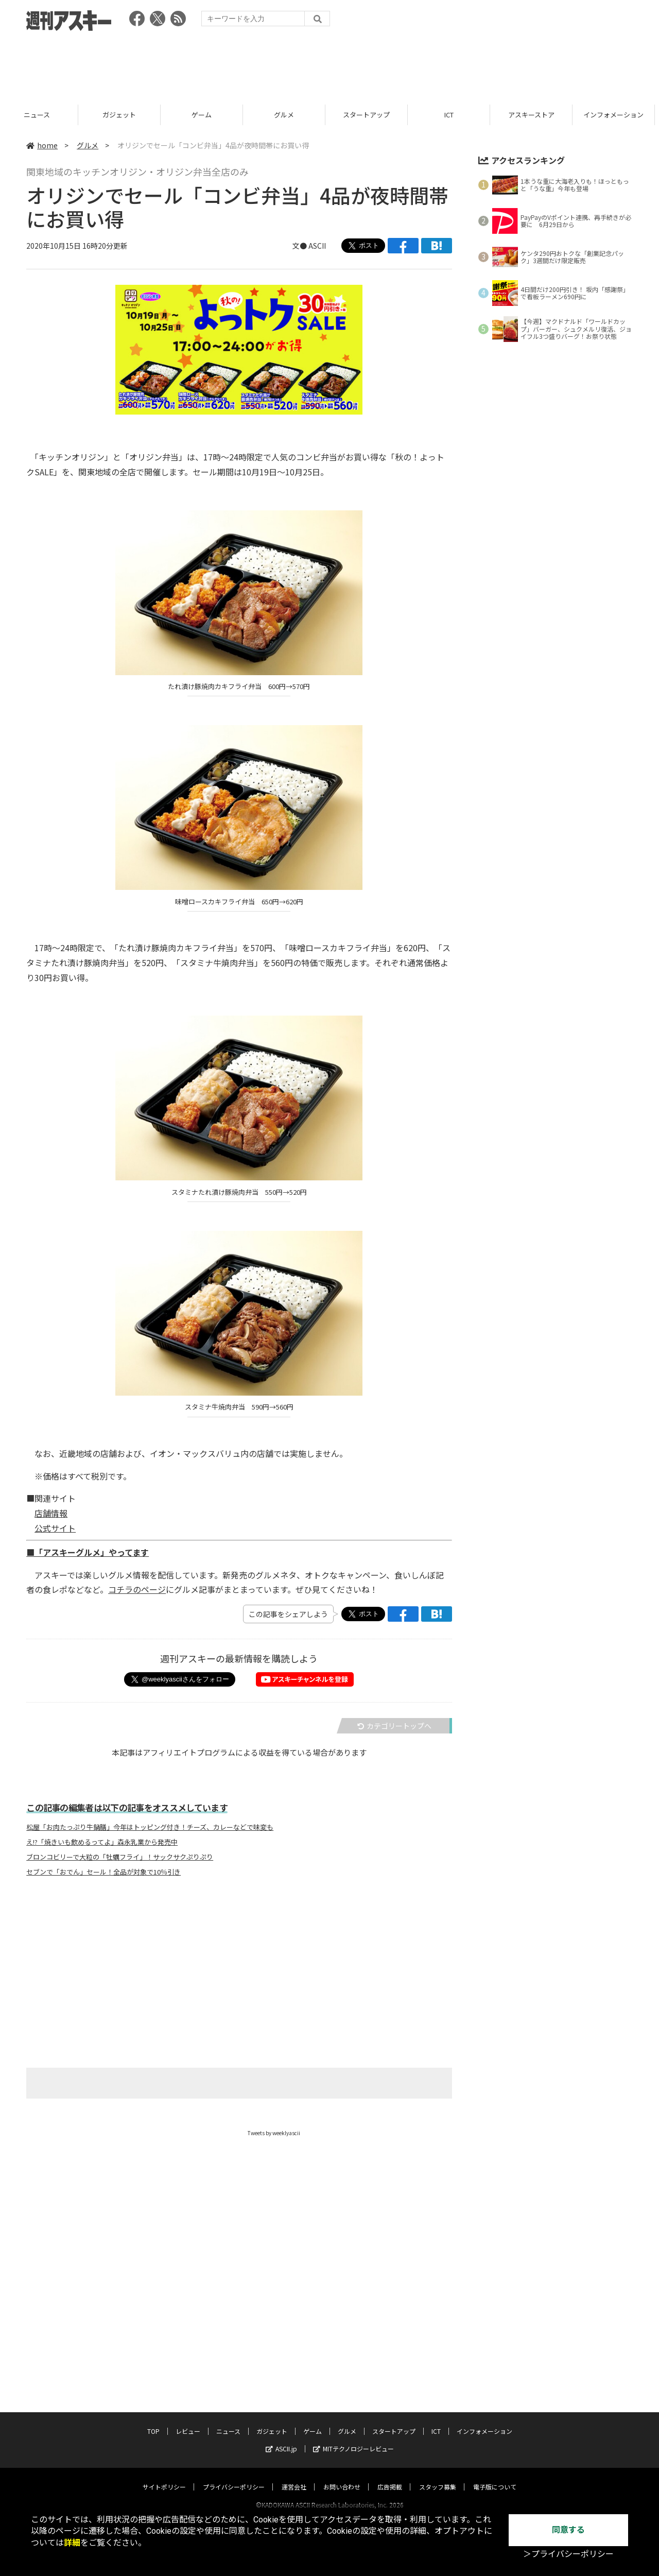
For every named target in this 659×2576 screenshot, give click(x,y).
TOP (153, 2421)
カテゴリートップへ (394, 1726)
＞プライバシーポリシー (568, 2554)
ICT (535, 114)
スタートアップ (452, 114)
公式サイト (55, 1528)
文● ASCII (309, 246)
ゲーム (288, 114)
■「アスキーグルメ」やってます (87, 1552)
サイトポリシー (164, 2476)
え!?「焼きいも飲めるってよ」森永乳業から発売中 (102, 1842)
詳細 (72, 2543)
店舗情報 (50, 1513)
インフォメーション (484, 2421)
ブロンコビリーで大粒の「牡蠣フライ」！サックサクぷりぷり (119, 1857)
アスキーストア (618, 114)
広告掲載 (389, 2476)
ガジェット (205, 114)
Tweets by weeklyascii (274, 2133)
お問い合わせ (341, 2476)
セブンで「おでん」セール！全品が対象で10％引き (103, 1872)
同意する (568, 2530)
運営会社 (294, 2476)
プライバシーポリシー (234, 2476)
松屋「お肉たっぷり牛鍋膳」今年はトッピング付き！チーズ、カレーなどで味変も (149, 1827)
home (42, 145)
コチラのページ (137, 1589)
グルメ (370, 114)
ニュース (123, 114)
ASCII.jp (281, 2438)
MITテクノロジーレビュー (353, 2438)
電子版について (494, 2476)
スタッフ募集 (437, 2476)
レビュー (41, 114)
